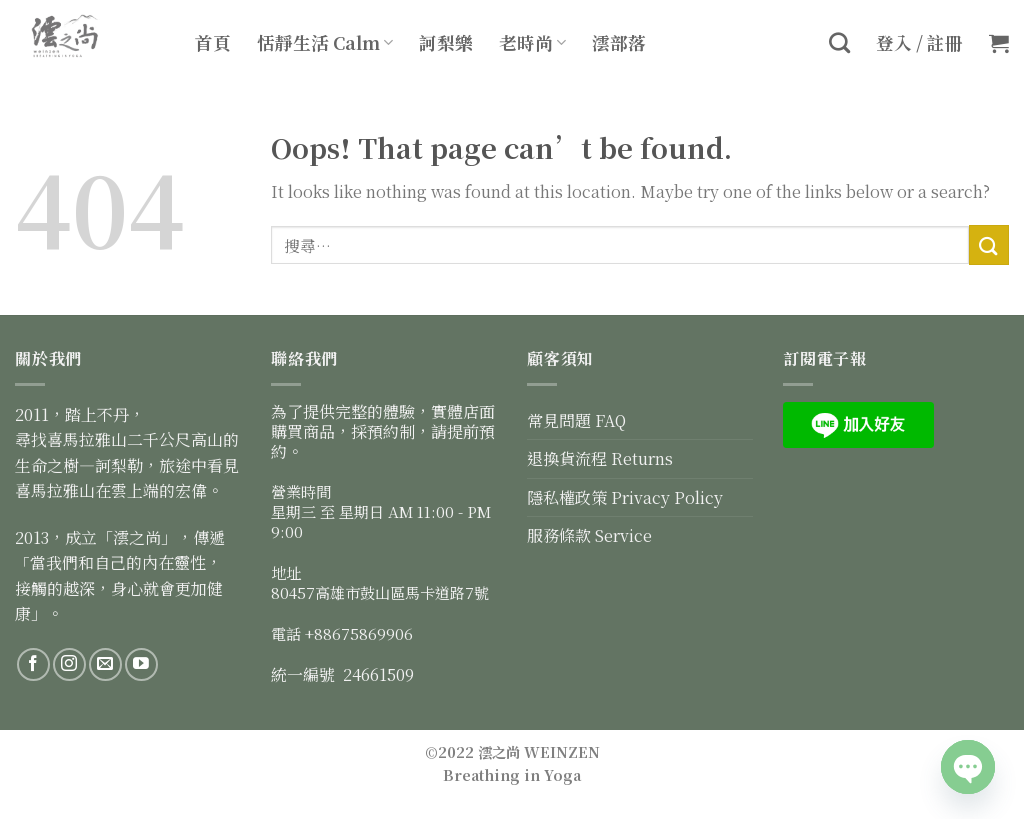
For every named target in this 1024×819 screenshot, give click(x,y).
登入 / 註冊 (919, 42)
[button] (999, 43)
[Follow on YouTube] (141, 664)
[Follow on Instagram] (69, 664)
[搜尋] (839, 42)
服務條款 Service (589, 535)
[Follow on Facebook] (33, 664)
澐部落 (619, 42)
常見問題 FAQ (576, 420)
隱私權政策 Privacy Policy (625, 497)
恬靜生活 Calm (325, 42)
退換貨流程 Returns (600, 458)
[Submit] (989, 244)
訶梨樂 (446, 42)
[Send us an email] (105, 664)
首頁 (213, 42)
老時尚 (532, 42)
